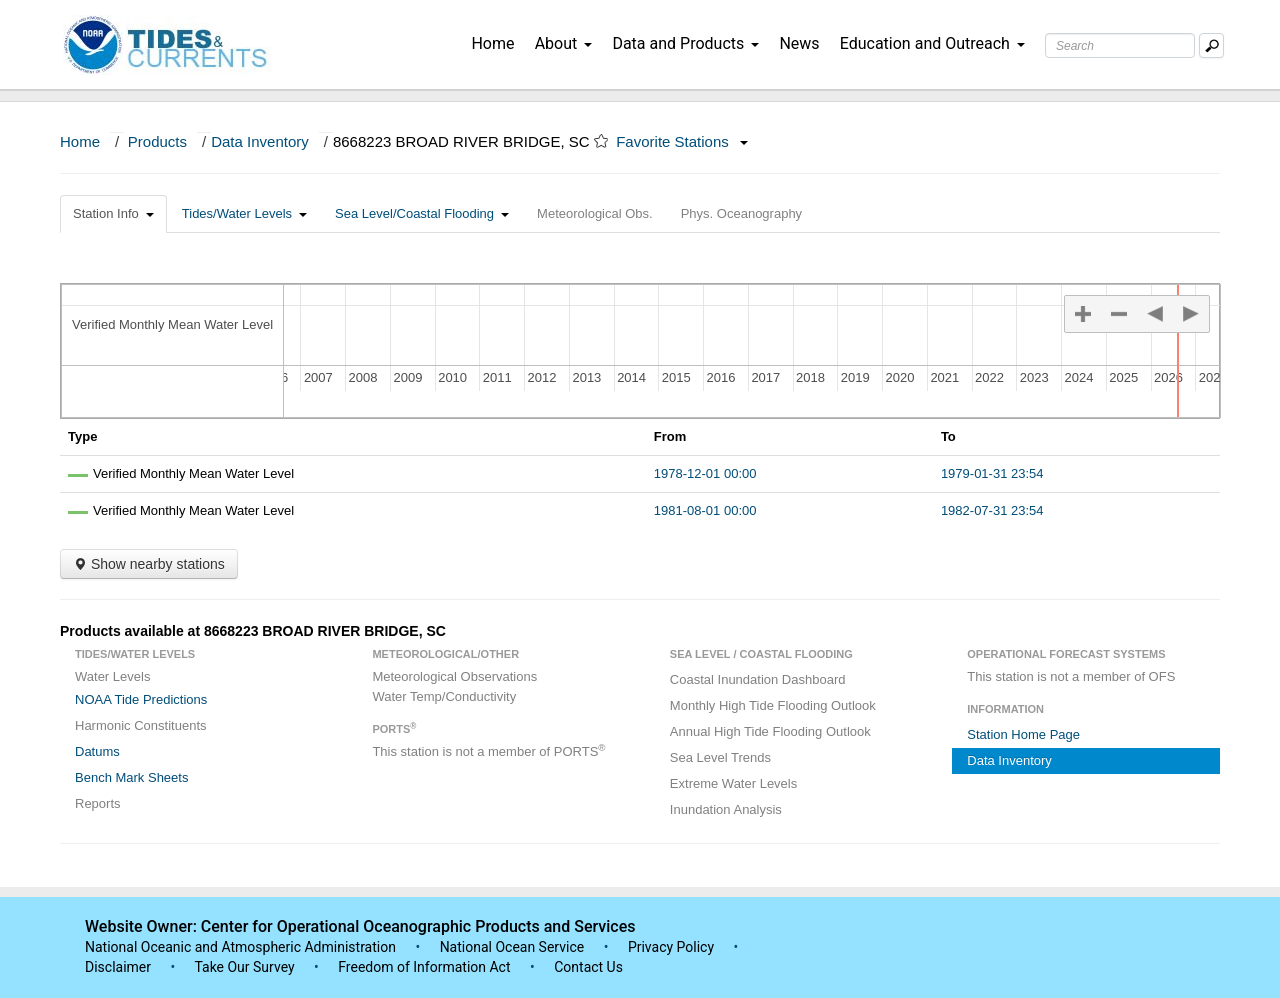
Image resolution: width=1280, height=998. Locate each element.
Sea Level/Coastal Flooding (422, 213)
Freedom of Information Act (424, 967)
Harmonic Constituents (141, 725)
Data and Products (685, 43)
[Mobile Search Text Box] (1211, 45)
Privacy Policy (671, 947)
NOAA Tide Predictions (141, 699)
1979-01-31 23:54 (992, 473)
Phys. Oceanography (741, 213)
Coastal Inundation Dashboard (758, 679)
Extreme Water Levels (733, 783)
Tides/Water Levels (244, 213)
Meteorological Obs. (595, 213)
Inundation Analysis (726, 809)
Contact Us (588, 967)
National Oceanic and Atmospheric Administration (240, 947)
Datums (97, 751)
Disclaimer (118, 967)
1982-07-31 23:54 (992, 510)
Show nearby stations (149, 564)
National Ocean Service (512, 947)
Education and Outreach (932, 43)
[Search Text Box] (1120, 45)
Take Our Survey (246, 967)
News (799, 43)
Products (157, 141)
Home (492, 43)
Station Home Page (1023, 734)
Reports (98, 803)
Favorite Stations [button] (682, 141)
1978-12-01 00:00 (705, 473)
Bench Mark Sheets (131, 777)
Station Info (113, 213)
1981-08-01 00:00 (705, 510)
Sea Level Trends (720, 757)
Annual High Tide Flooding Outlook (770, 731)
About (564, 43)
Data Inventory (260, 141)
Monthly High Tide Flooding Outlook (773, 705)
